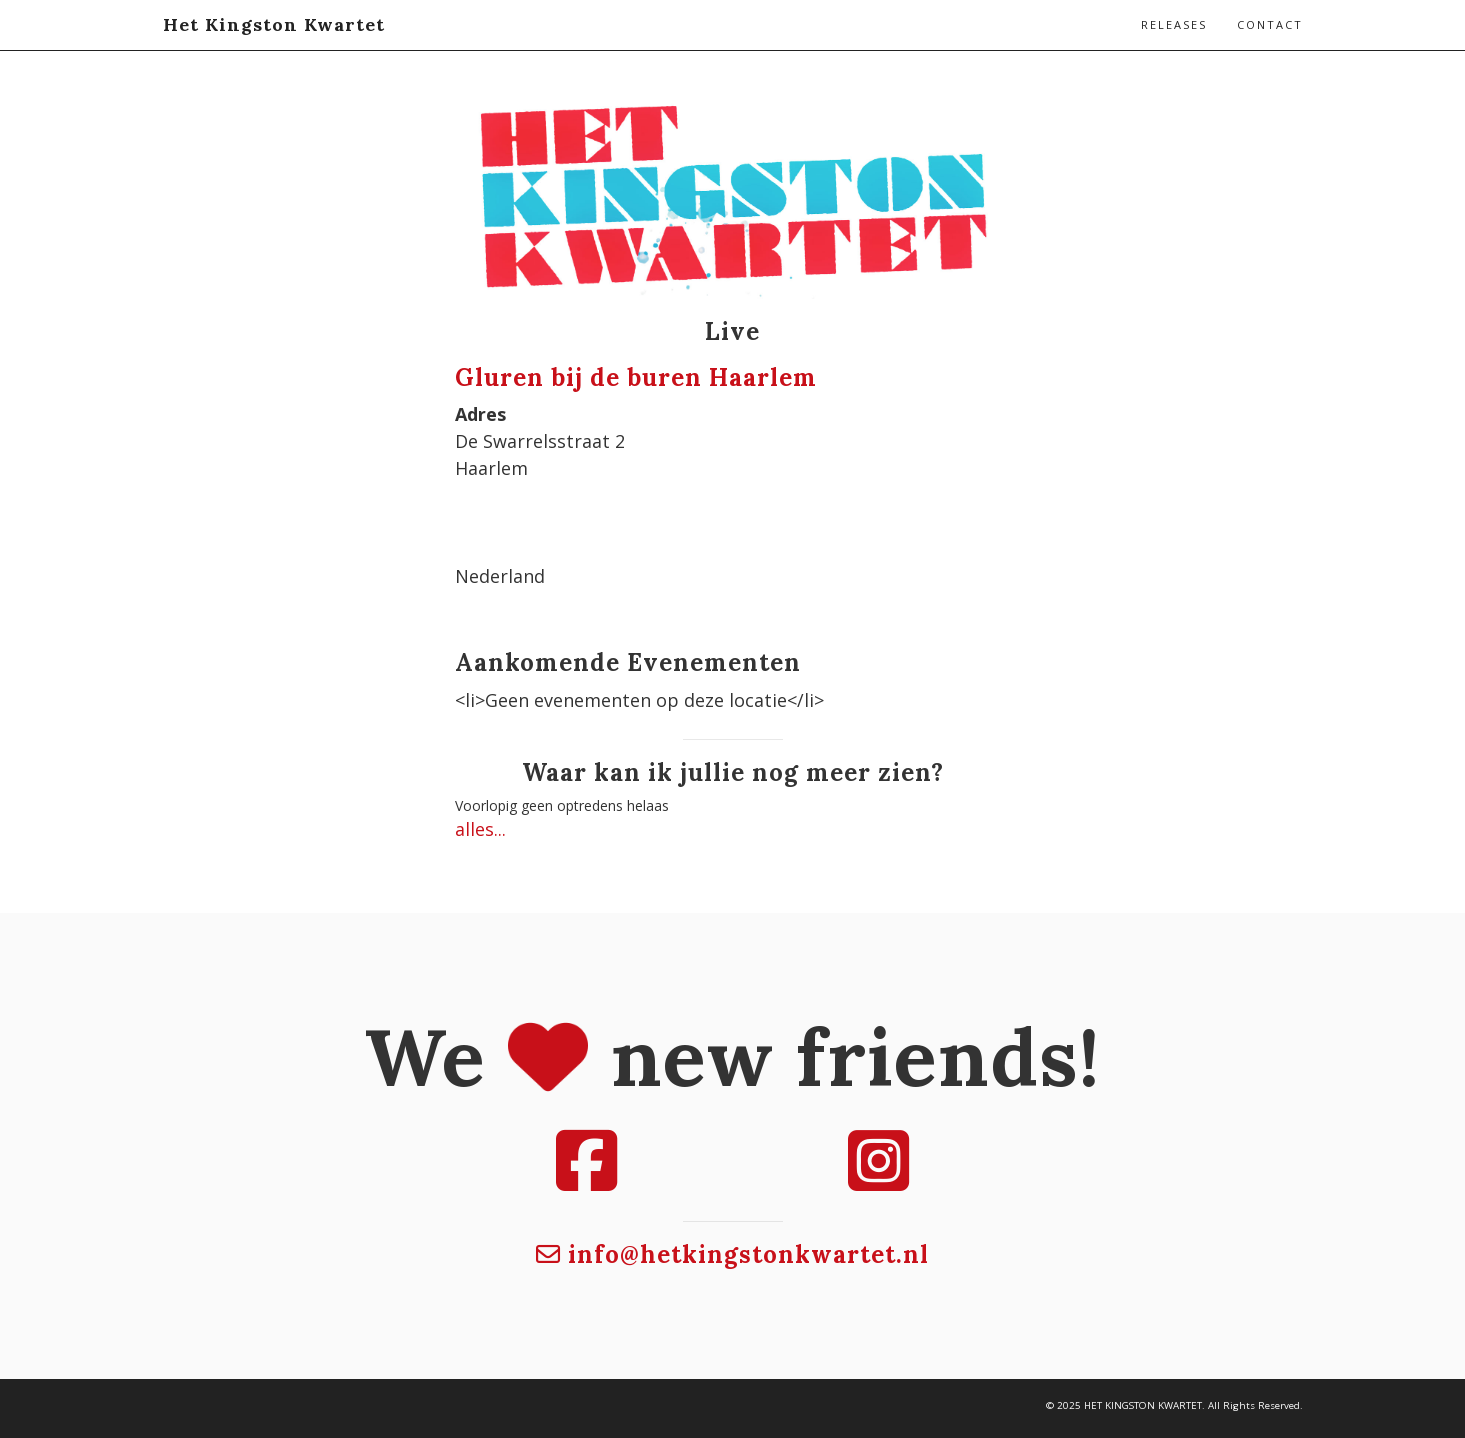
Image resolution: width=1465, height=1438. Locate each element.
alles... (480, 829)
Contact (1270, 24)
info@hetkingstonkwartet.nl (732, 1254)
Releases (1174, 24)
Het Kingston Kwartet (274, 24)
